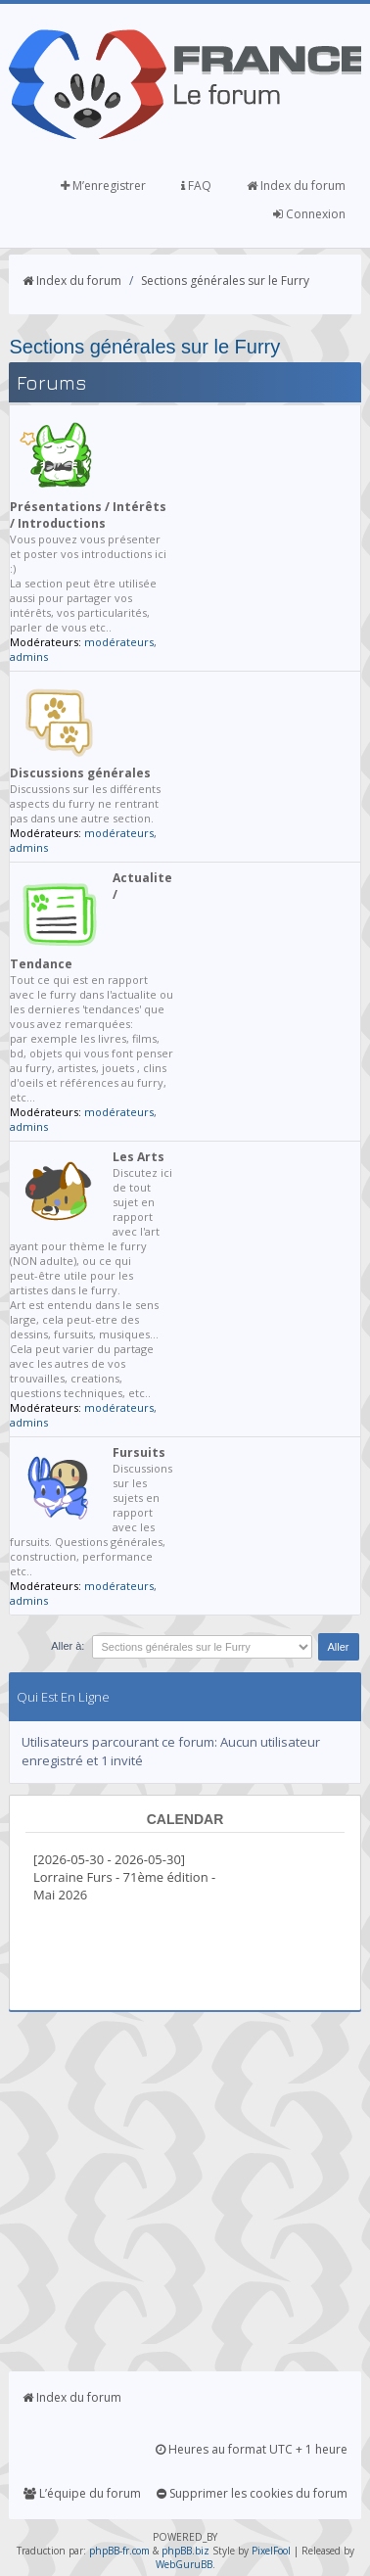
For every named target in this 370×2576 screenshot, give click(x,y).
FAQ (196, 185)
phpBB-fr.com (119, 2550)
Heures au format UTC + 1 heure (251, 2449)
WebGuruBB (184, 2564)
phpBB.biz (185, 2550)
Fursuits (139, 1452)
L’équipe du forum (82, 2493)
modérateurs (119, 641)
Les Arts (138, 1156)
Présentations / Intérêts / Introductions (88, 515)
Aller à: (67, 1646)
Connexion (309, 214)
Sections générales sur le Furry (225, 280)
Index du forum (296, 185)
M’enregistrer (103, 185)
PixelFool (271, 2550)
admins (29, 656)
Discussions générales (80, 773)
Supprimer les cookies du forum (252, 2493)
